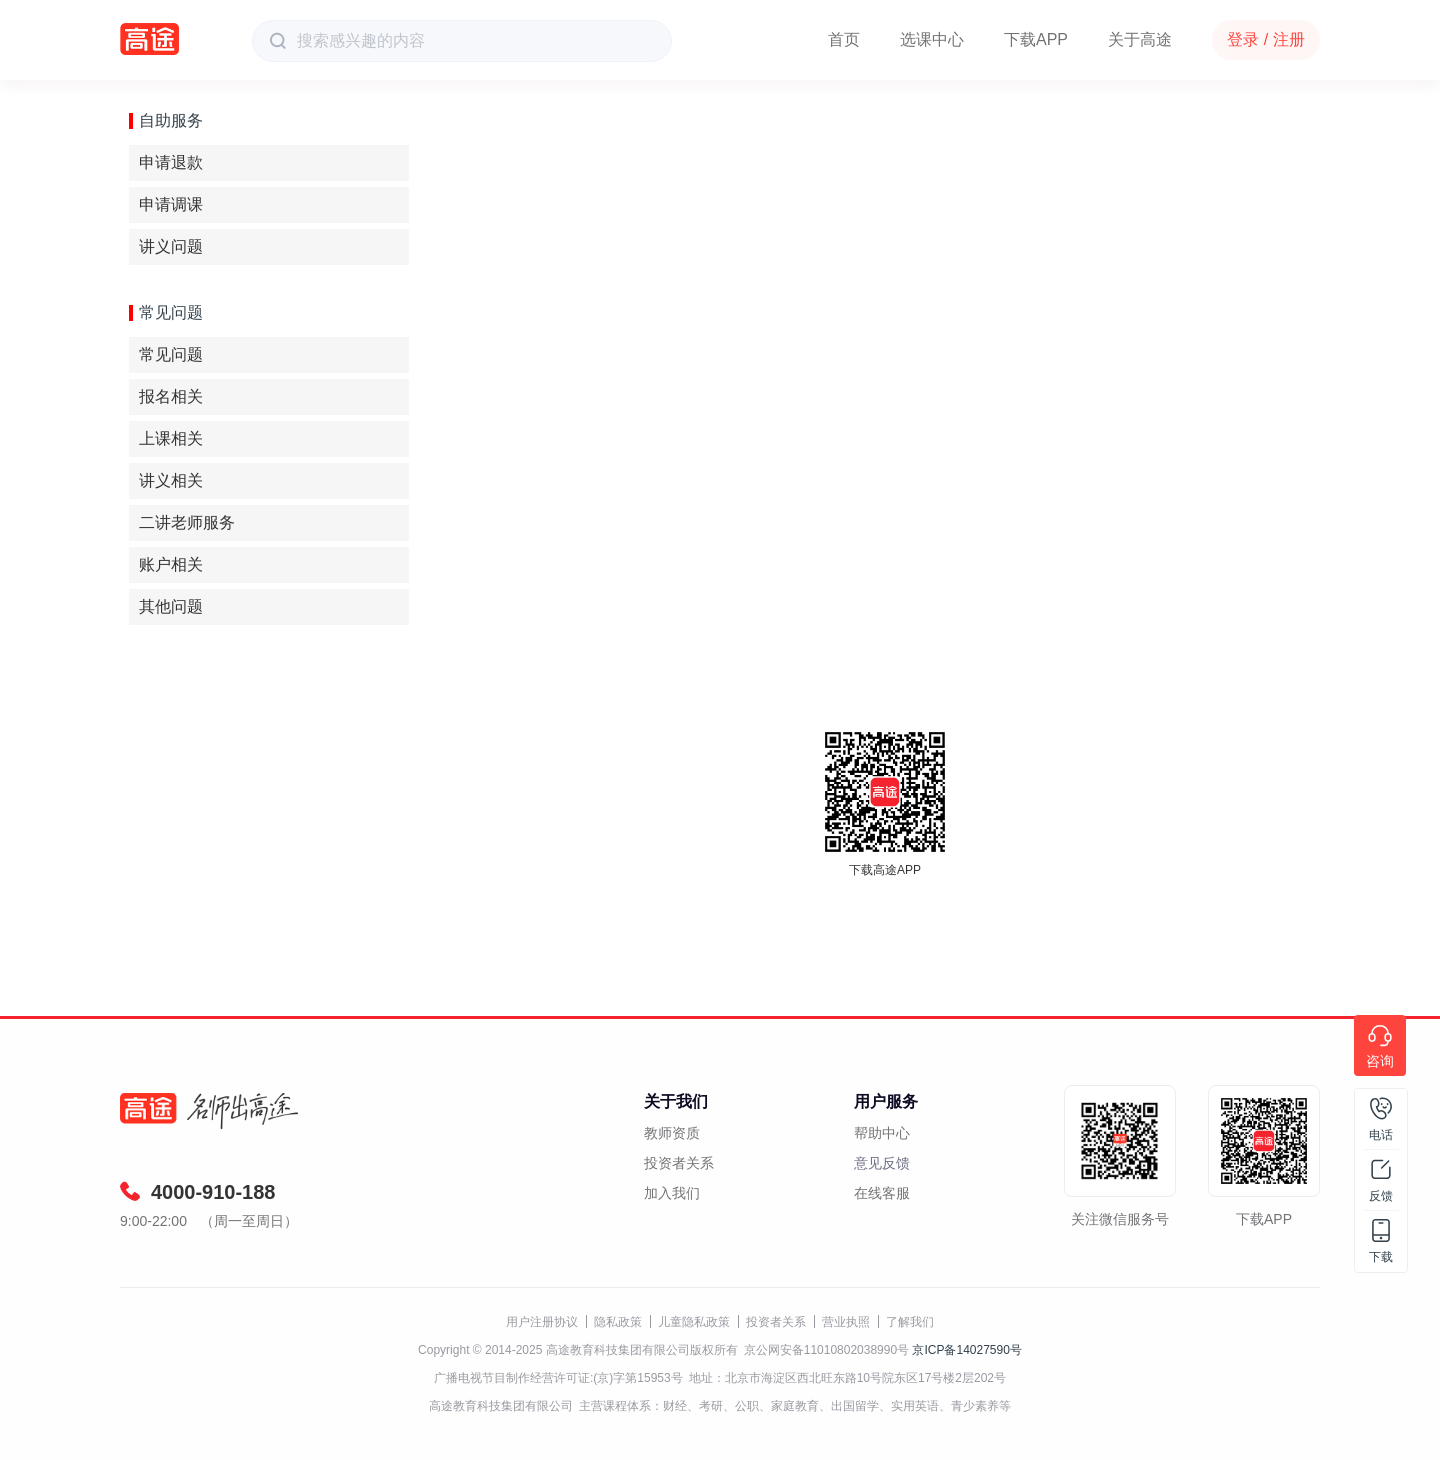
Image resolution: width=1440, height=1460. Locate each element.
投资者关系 (679, 1163)
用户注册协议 (542, 1322)
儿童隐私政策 (694, 1322)
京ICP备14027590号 (966, 1350)
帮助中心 (882, 1133)
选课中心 (932, 39)
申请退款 (171, 162)
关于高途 (1140, 39)
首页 (844, 39)
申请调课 (171, 204)
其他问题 (171, 606)
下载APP (1036, 39)
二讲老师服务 (187, 522)
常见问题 (171, 354)
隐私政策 (618, 1322)
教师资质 (672, 1133)
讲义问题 (171, 246)
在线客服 (882, 1193)
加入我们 (672, 1193)
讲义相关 (171, 480)
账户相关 (171, 564)
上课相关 (171, 438)
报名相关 (171, 396)
